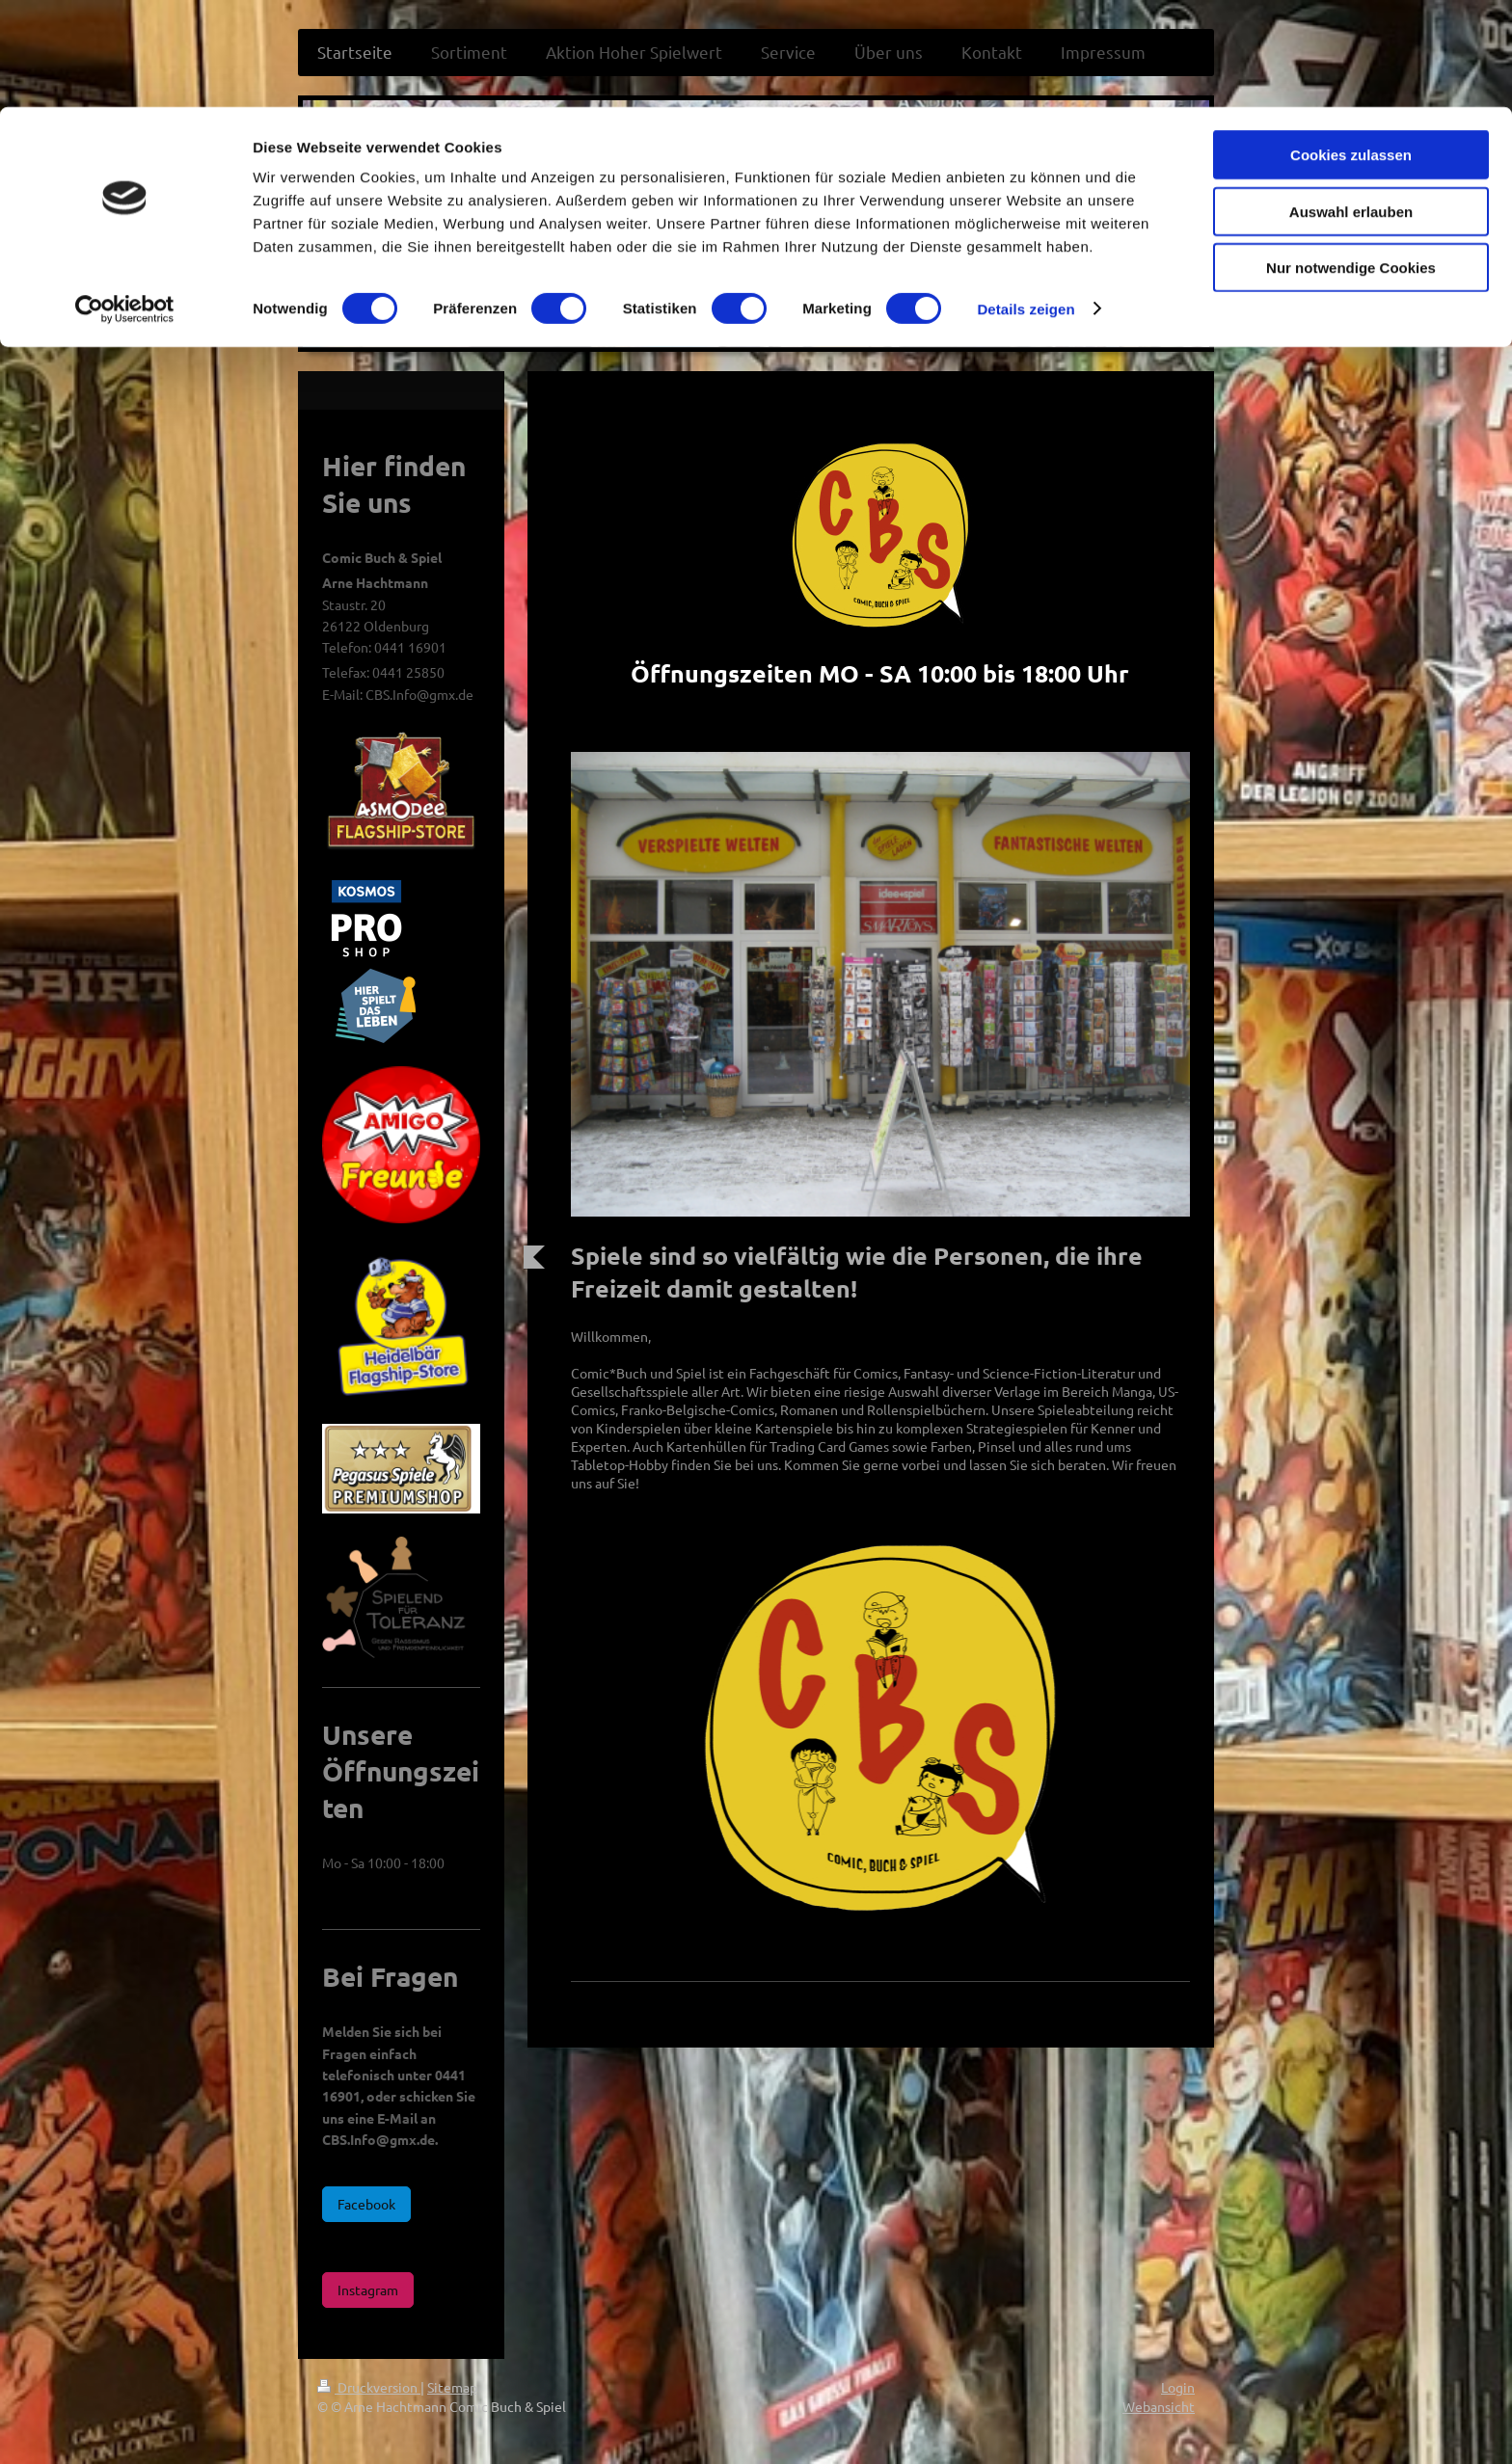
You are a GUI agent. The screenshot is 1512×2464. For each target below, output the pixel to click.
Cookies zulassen (1351, 48)
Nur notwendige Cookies (1351, 160)
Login (1178, 2387)
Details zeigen (1025, 202)
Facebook (366, 2203)
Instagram (368, 2289)
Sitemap (452, 2387)
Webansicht (1158, 2406)
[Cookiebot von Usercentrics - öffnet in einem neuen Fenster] (124, 202)
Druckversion (368, 2387)
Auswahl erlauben (1351, 104)
